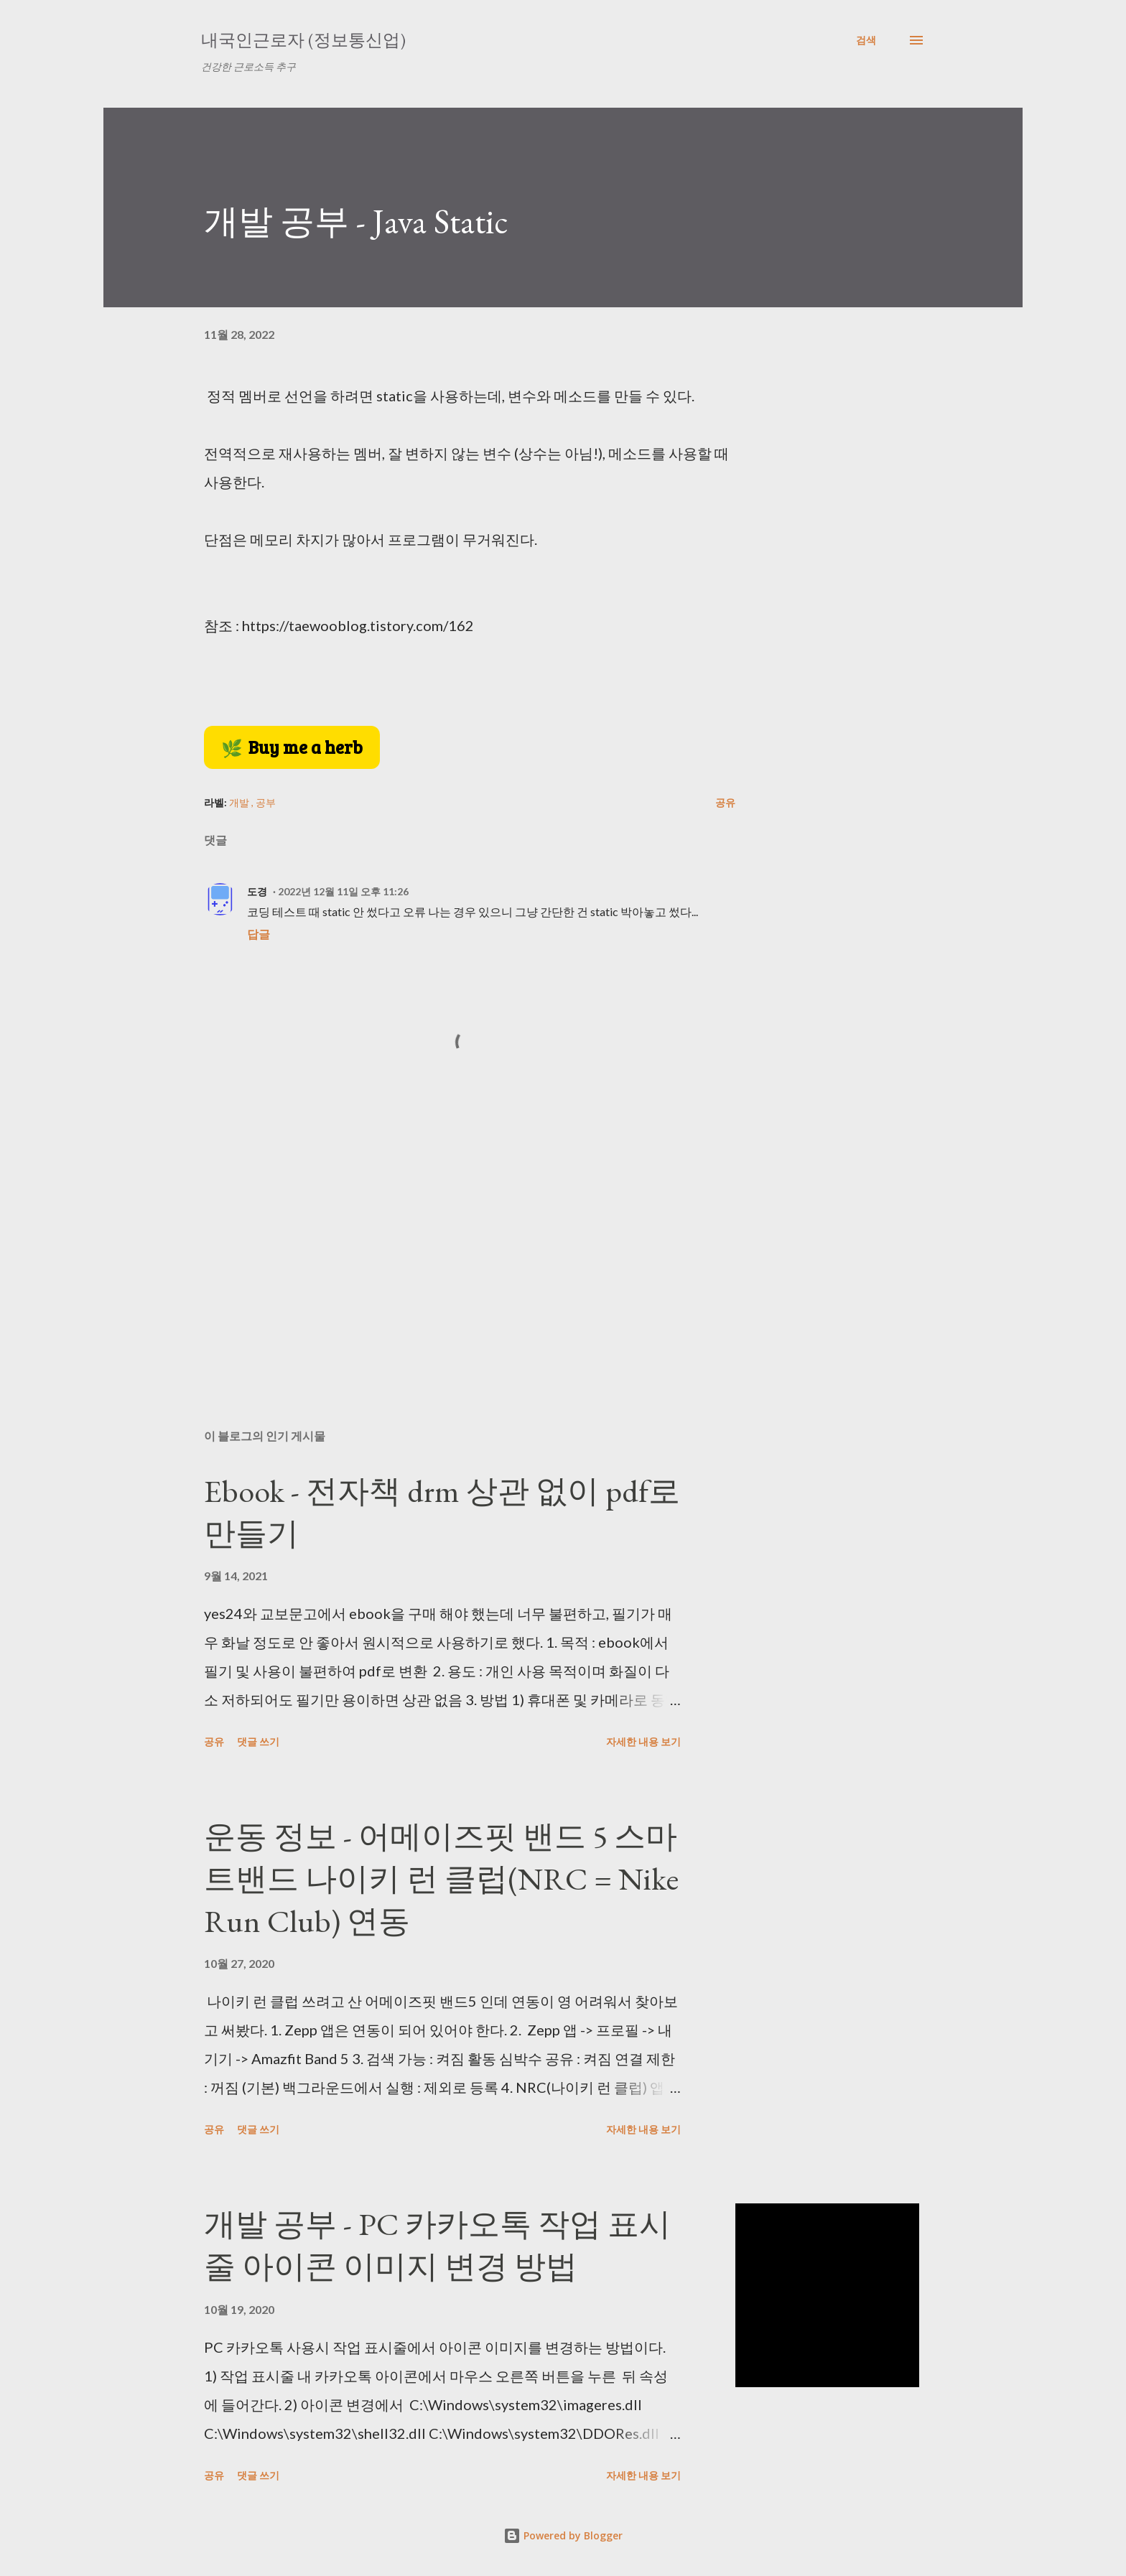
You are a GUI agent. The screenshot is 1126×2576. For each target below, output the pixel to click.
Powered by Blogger (563, 2535)
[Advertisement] (446, 1249)
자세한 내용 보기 (643, 1741)
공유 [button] (725, 802)
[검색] (866, 40)
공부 (266, 802)
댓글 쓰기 (258, 1741)
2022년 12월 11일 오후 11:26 (343, 891)
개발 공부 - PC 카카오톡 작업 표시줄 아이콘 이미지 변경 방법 (437, 2245)
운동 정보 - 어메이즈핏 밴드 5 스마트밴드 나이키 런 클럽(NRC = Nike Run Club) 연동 (441, 1878)
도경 (257, 891)
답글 (258, 934)
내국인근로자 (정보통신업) (303, 40)
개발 (240, 802)
